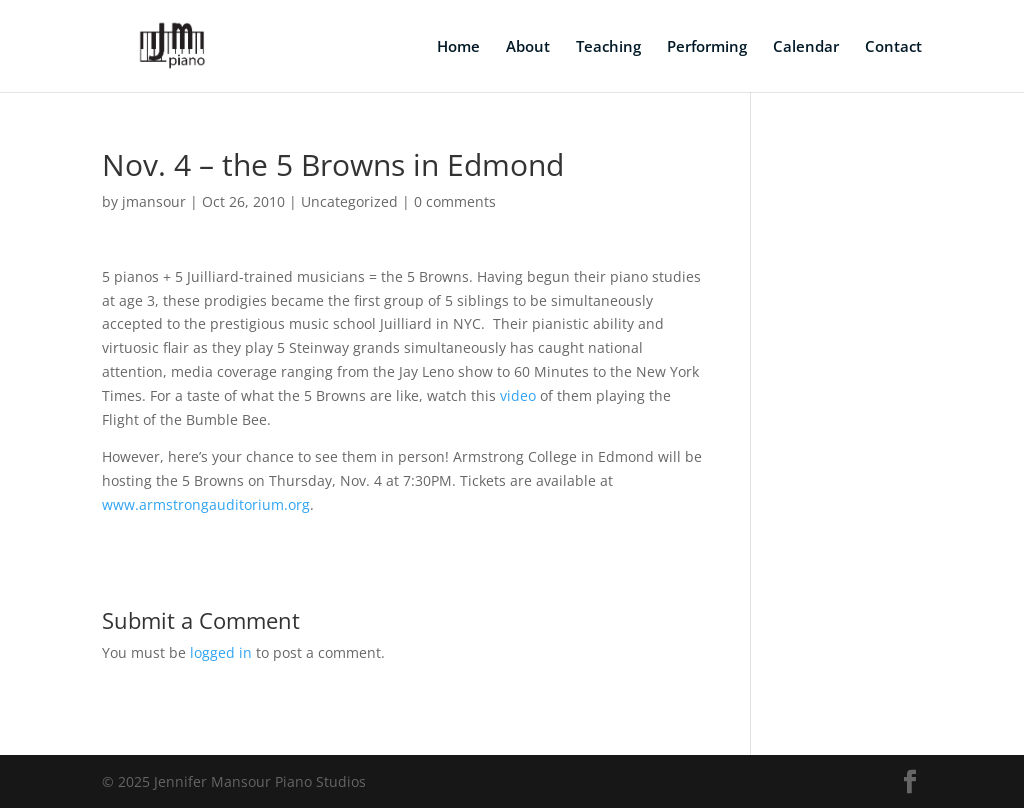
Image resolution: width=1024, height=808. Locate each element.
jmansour (154, 201)
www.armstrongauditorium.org (206, 504)
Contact (893, 47)
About (528, 47)
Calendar (806, 47)
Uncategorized (349, 201)
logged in (221, 652)
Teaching (608, 47)
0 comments (455, 201)
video (518, 395)
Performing (707, 47)
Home (458, 47)
